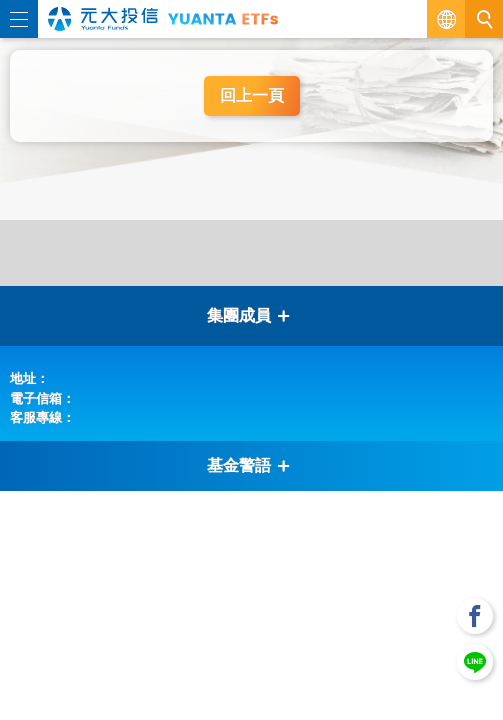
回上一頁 (252, 95)
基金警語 (249, 465)
